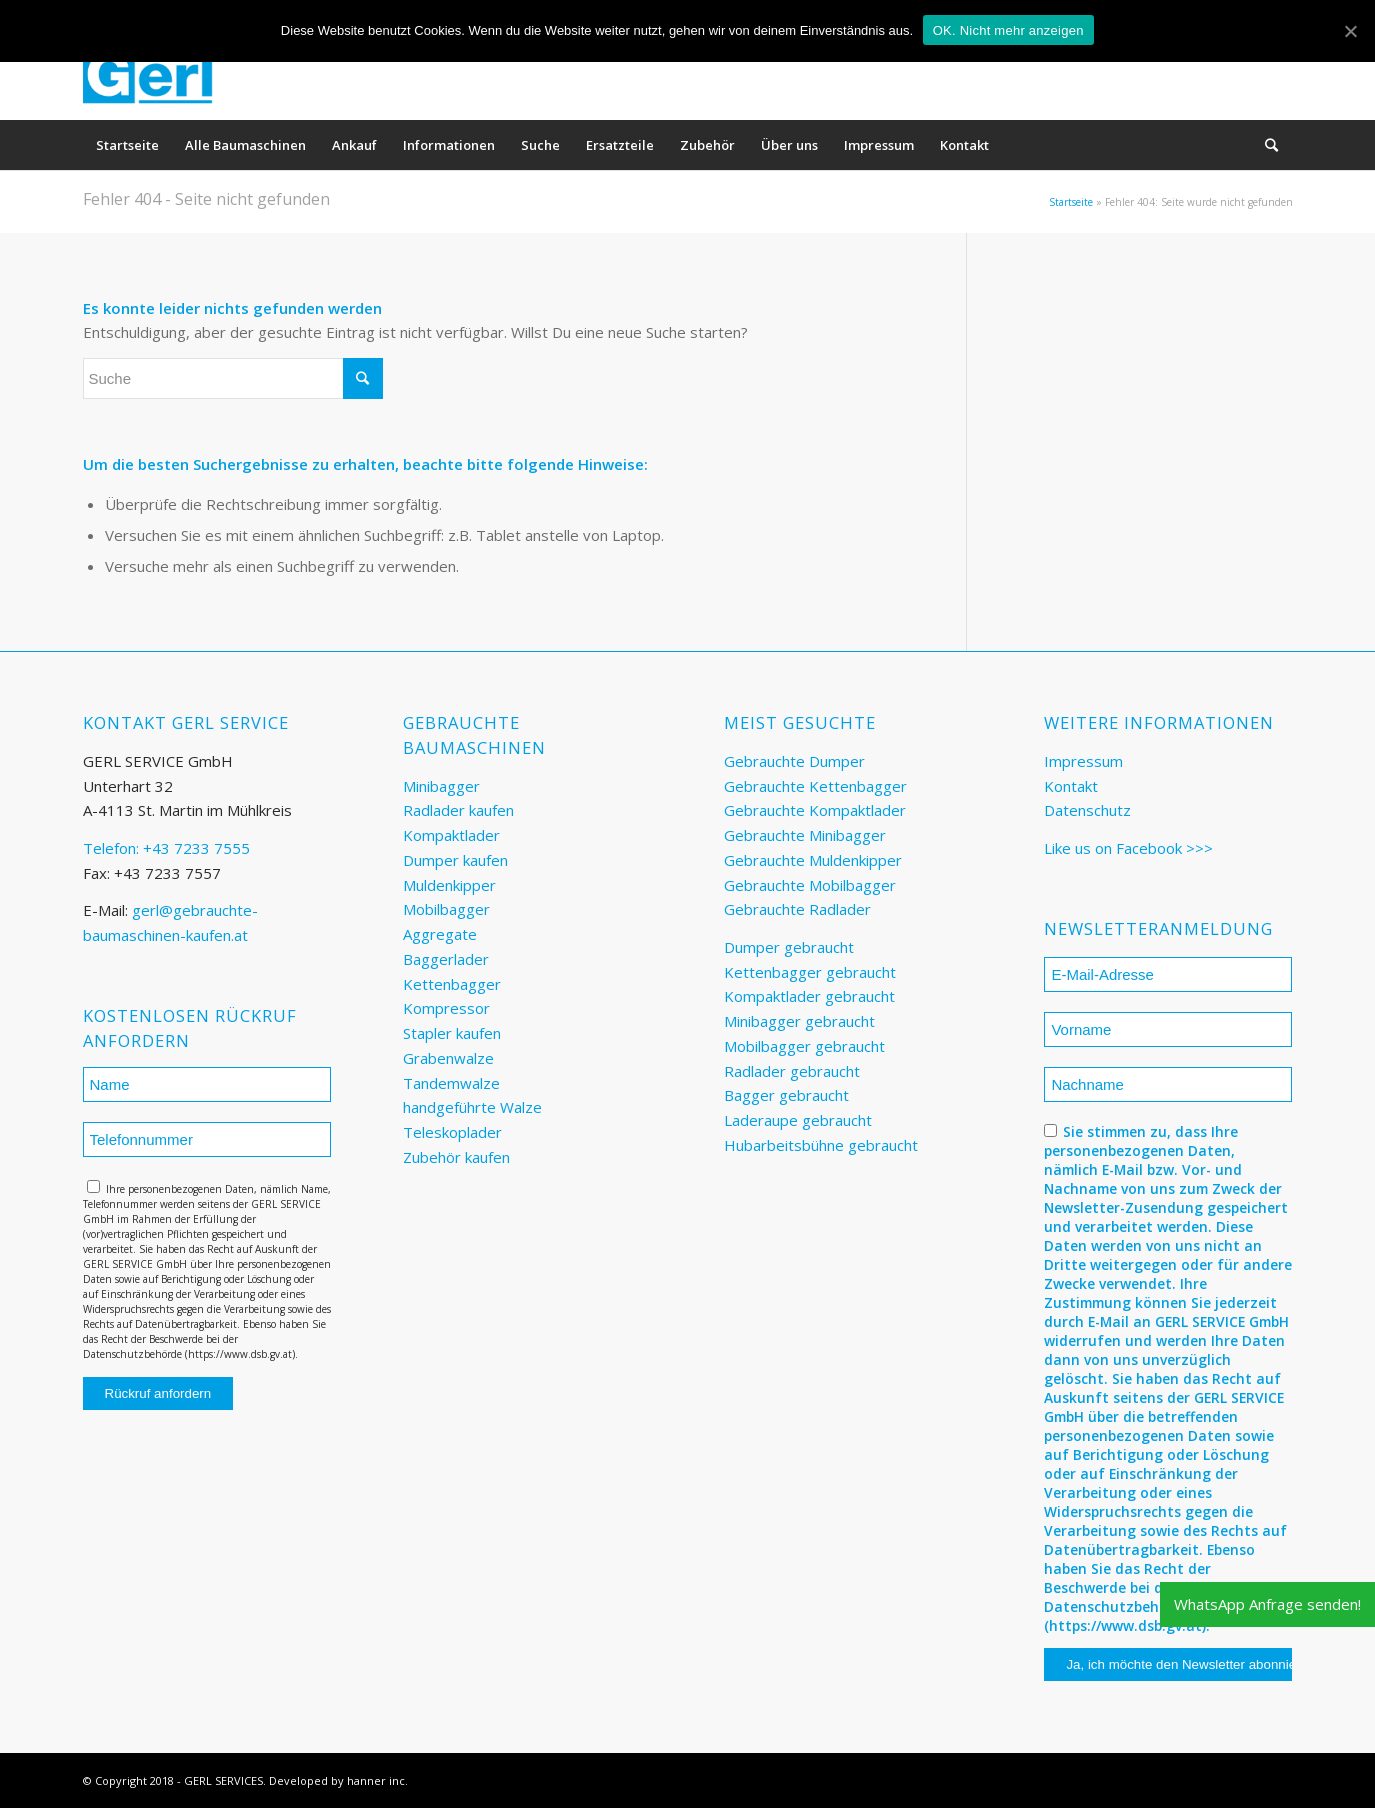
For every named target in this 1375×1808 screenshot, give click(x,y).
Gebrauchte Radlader (797, 909)
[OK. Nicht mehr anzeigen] (1350, 31)
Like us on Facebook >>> (1128, 848)
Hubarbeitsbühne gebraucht (821, 1145)
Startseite (1071, 202)
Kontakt (1071, 786)
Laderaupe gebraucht (798, 1120)
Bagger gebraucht (786, 1095)
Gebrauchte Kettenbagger (815, 786)
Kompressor (446, 1008)
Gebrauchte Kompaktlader (815, 810)
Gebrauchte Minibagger (805, 835)
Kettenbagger (452, 984)
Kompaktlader (451, 835)
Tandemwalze (451, 1083)
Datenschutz (1087, 810)
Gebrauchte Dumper (794, 761)
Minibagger (441, 786)
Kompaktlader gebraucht (809, 996)
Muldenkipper (449, 885)
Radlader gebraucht (792, 1071)
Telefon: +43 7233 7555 (166, 848)
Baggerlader (446, 959)
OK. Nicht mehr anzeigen (1008, 30)
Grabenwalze (448, 1058)
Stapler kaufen (452, 1033)
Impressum (1083, 761)
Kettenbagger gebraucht (810, 972)
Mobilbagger (446, 909)
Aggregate (440, 934)
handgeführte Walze (472, 1107)
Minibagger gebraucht (799, 1021)
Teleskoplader (452, 1132)
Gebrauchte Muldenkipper (813, 860)
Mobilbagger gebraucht (804, 1046)
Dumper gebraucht (789, 947)
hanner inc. (377, 1780)
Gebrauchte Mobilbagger (810, 885)
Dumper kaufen (455, 860)
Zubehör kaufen (456, 1157)
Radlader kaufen (458, 810)
